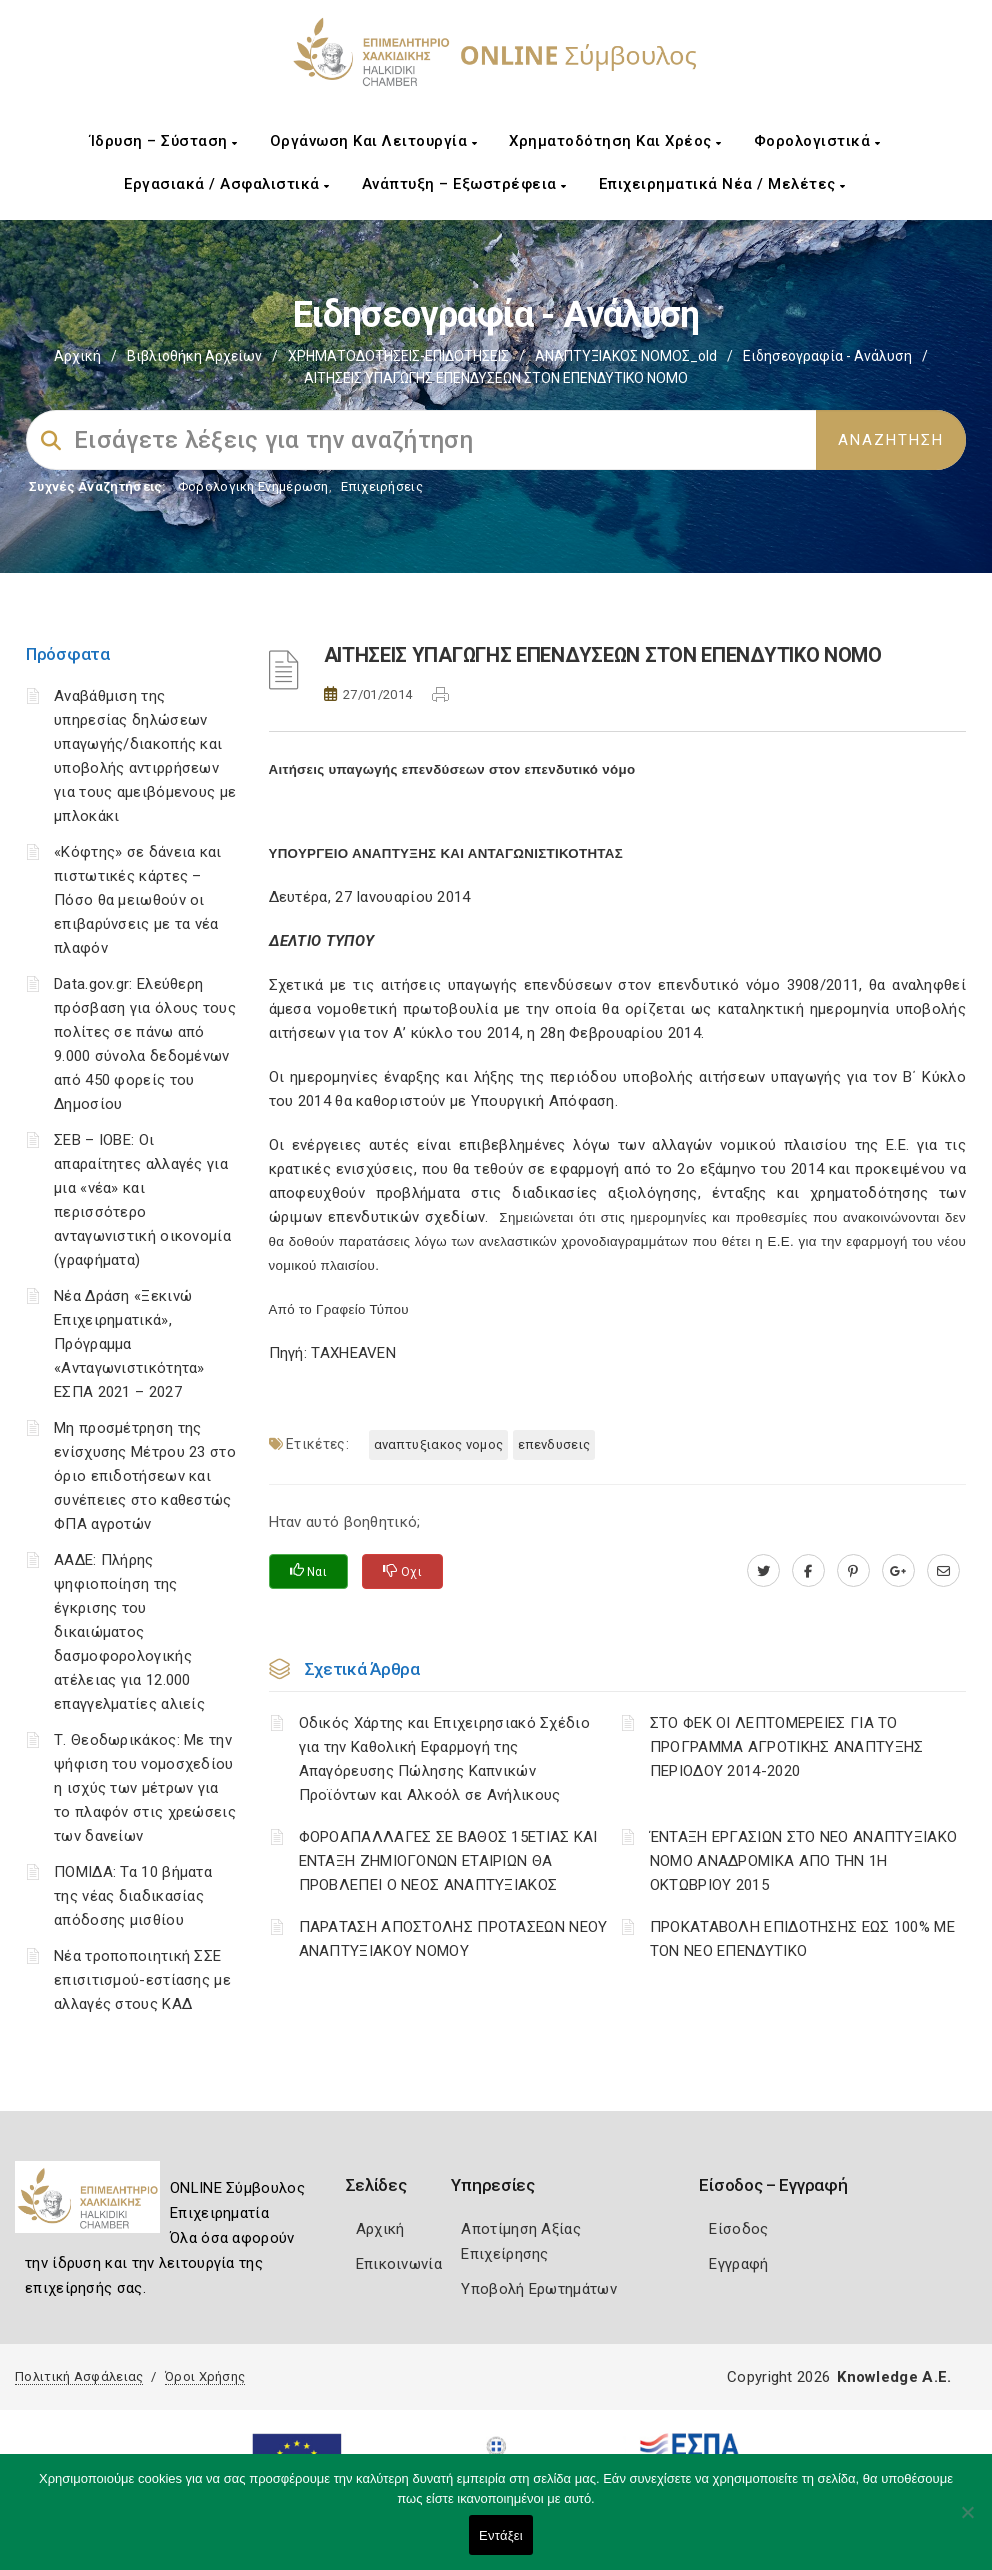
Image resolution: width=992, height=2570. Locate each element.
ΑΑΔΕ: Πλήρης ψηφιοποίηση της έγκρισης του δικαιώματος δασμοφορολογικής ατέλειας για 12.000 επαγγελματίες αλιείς (129, 1632)
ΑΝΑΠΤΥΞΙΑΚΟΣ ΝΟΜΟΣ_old (626, 356)
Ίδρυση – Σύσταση (164, 141)
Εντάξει (501, 2535)
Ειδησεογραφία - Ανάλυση (827, 356)
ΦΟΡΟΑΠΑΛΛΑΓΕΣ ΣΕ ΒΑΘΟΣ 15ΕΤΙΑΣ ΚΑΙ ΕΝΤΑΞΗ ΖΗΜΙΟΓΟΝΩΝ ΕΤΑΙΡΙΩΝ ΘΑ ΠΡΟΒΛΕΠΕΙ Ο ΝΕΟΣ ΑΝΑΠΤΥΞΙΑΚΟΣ (448, 1861)
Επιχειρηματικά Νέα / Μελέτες (722, 184)
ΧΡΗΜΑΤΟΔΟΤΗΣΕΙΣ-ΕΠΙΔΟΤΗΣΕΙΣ (398, 356)
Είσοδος (738, 2229)
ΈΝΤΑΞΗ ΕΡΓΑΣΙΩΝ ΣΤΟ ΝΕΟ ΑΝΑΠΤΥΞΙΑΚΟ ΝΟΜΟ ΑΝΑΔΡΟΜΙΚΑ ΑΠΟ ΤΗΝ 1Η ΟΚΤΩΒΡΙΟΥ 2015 (804, 1861)
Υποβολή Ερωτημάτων (538, 2289)
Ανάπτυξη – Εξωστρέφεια (464, 184)
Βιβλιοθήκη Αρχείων (194, 356)
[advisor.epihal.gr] (943, 1571)
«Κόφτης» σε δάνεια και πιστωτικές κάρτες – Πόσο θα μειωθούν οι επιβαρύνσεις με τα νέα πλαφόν (138, 900)
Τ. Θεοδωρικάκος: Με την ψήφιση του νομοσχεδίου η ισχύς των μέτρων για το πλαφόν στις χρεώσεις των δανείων (145, 1788)
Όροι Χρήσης (205, 2376)
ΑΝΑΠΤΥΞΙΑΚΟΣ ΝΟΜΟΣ (438, 1444)
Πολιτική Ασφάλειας (79, 2376)
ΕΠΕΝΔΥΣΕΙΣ (554, 1444)
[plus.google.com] (898, 1571)
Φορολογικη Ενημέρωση (253, 486)
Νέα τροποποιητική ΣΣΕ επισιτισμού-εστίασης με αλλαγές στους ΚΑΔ (142, 1980)
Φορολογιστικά (817, 141)
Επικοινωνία (399, 2264)
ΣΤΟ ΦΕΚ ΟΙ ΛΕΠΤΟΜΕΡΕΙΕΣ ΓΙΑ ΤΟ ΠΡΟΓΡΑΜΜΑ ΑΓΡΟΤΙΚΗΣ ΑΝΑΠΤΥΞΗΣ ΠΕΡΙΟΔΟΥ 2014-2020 (787, 1747)
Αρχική (77, 356)
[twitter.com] (763, 1571)
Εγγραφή (738, 2264)
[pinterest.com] (853, 1571)
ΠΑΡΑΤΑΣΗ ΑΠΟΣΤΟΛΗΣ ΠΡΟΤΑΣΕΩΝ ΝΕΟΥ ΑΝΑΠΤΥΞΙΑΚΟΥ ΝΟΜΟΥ (453, 1939)
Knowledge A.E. (894, 2377)
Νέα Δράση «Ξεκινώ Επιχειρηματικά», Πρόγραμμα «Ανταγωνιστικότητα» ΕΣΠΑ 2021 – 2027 (129, 1344)
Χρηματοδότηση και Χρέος (615, 141)
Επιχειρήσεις (382, 486)
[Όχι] (967, 2522)
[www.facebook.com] (808, 1571)
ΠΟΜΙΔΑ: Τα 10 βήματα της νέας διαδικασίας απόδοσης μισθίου (133, 1896)
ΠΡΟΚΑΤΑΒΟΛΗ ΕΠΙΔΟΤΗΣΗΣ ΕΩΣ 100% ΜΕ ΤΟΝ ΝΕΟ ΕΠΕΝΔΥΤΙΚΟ (802, 1939)
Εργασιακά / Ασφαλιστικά (227, 184)
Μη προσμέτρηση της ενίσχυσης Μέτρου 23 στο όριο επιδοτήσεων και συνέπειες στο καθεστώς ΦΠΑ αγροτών (145, 1476)
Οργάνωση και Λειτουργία (374, 141)
